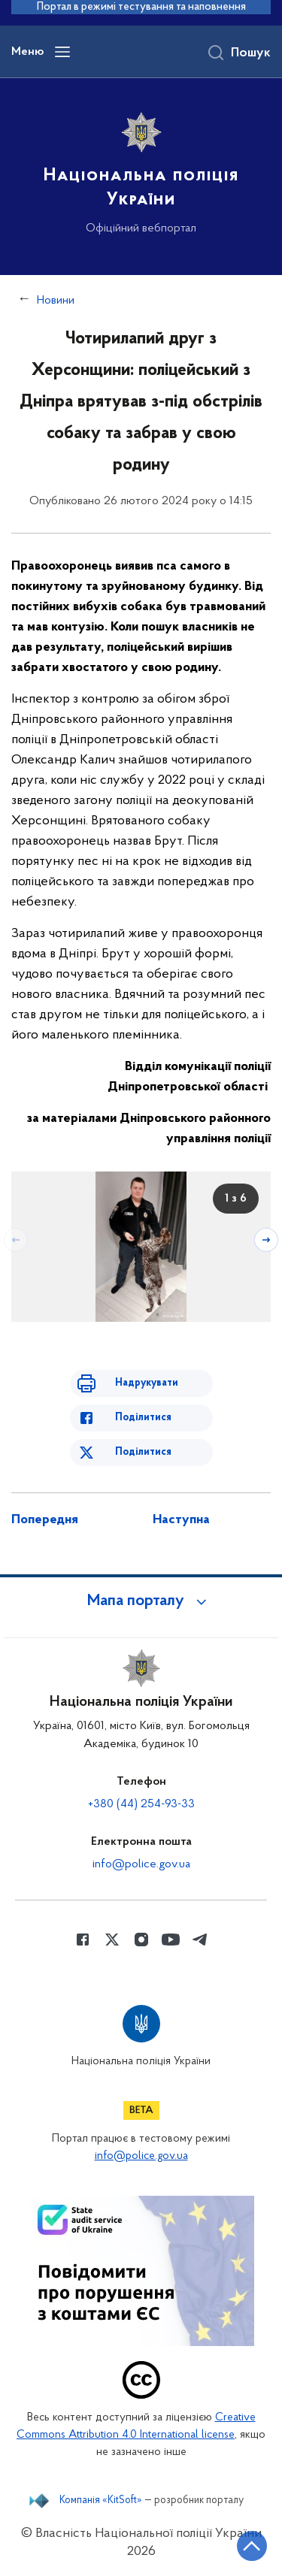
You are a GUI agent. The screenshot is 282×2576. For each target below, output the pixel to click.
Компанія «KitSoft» (100, 2501)
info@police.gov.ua (141, 1864)
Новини (55, 301)
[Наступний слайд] (266, 1240)
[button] (141, 1601)
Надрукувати (146, 1383)
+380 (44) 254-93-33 (141, 1804)
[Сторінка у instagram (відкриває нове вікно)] (141, 1939)
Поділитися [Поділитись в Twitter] (143, 1452)
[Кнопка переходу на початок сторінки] (252, 2546)
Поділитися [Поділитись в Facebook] (143, 1417)
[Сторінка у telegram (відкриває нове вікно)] (200, 1939)
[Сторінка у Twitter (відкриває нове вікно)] (112, 1939)
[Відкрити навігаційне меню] (62, 51)
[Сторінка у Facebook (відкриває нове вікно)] (83, 1939)
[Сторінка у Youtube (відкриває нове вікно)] (171, 1939)
